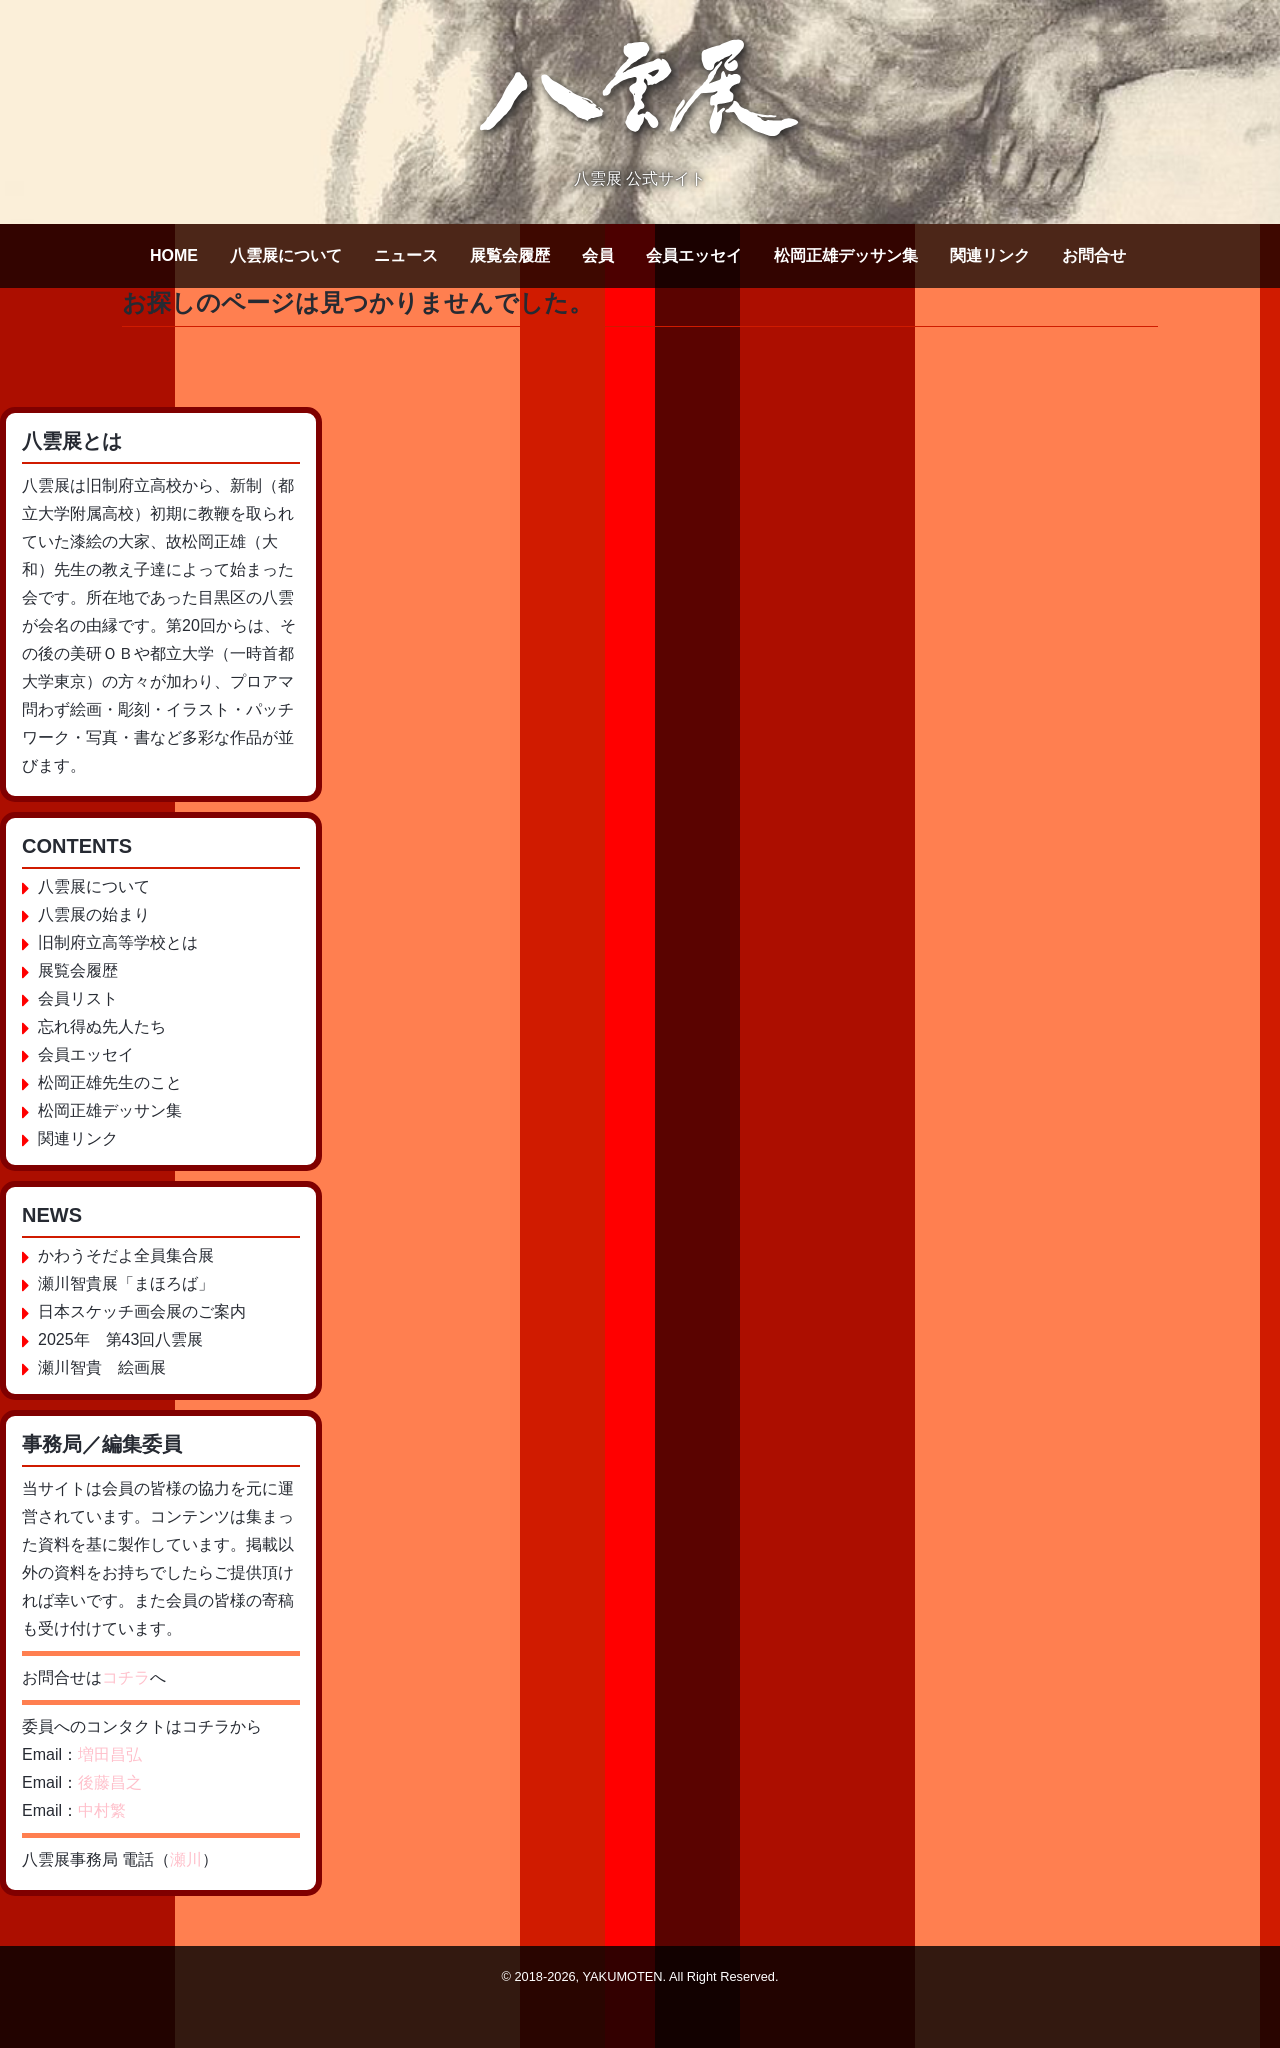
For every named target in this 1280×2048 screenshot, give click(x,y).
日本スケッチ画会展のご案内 (142, 1311)
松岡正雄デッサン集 (846, 255)
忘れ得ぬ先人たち (102, 1026)
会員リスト (78, 998)
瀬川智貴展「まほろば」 (126, 1283)
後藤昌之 (110, 1782)
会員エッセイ (694, 255)
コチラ (126, 1677)
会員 (598, 255)
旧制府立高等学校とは (118, 942)
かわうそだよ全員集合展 (126, 1255)
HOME (174, 255)
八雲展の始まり (94, 914)
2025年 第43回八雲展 (120, 1339)
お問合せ (1094, 255)
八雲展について (286, 255)
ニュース (406, 255)
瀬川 (186, 1859)
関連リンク (990, 255)
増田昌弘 (110, 1754)
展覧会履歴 (510, 255)
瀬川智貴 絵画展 (102, 1367)
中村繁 (102, 1810)
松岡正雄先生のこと (110, 1082)
